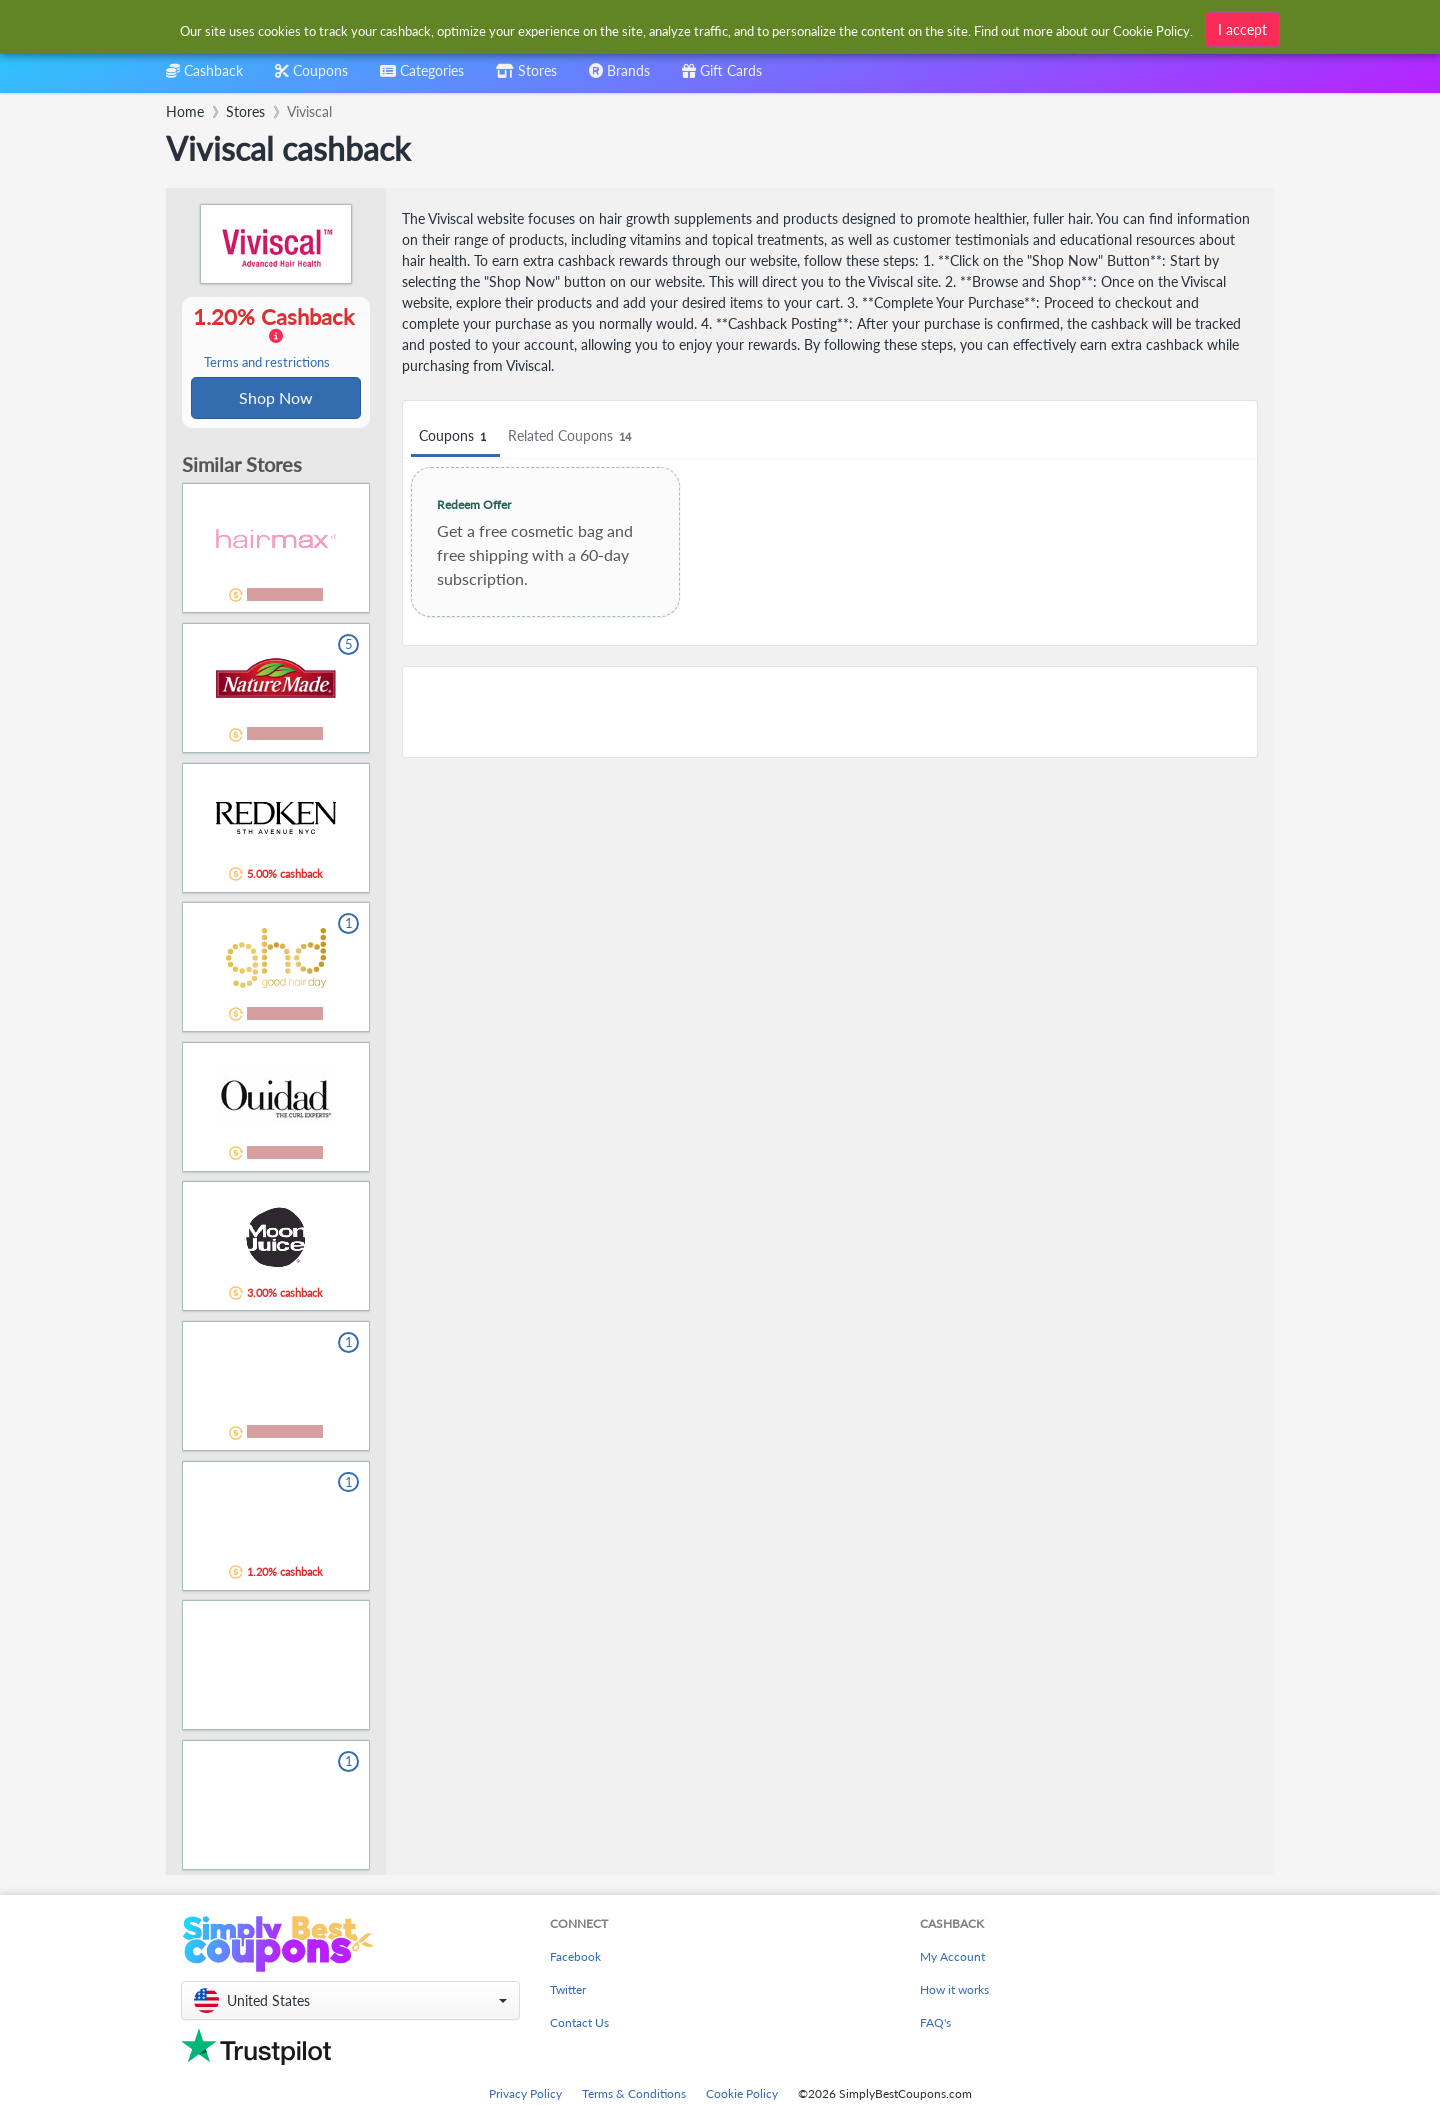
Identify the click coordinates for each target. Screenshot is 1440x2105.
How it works (954, 1991)
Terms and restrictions (267, 363)
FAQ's (935, 2024)
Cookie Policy (742, 2095)
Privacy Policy (525, 2095)
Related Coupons (572, 436)
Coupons (455, 436)
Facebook (575, 1958)
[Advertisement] (830, 712)
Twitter (568, 1991)
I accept (1242, 28)
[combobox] (422, 77)
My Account (952, 1958)
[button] (350, 2002)
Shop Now (276, 398)
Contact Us (579, 2024)
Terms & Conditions (634, 2095)
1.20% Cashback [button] (276, 338)
